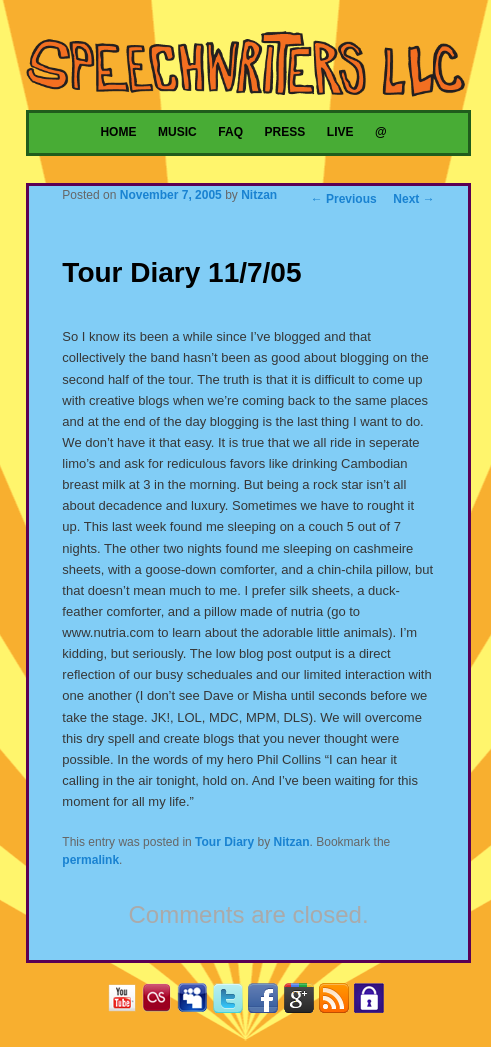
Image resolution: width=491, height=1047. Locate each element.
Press (285, 132)
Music (177, 132)
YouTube (126, 1001)
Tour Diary (224, 842)
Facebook (267, 1001)
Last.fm (161, 1001)
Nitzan (259, 195)
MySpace (196, 1001)
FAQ (230, 132)
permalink (90, 860)
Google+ (303, 1001)
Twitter (232, 1001)
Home (118, 132)
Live (340, 132)
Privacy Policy (373, 1001)
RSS (338, 1001)
